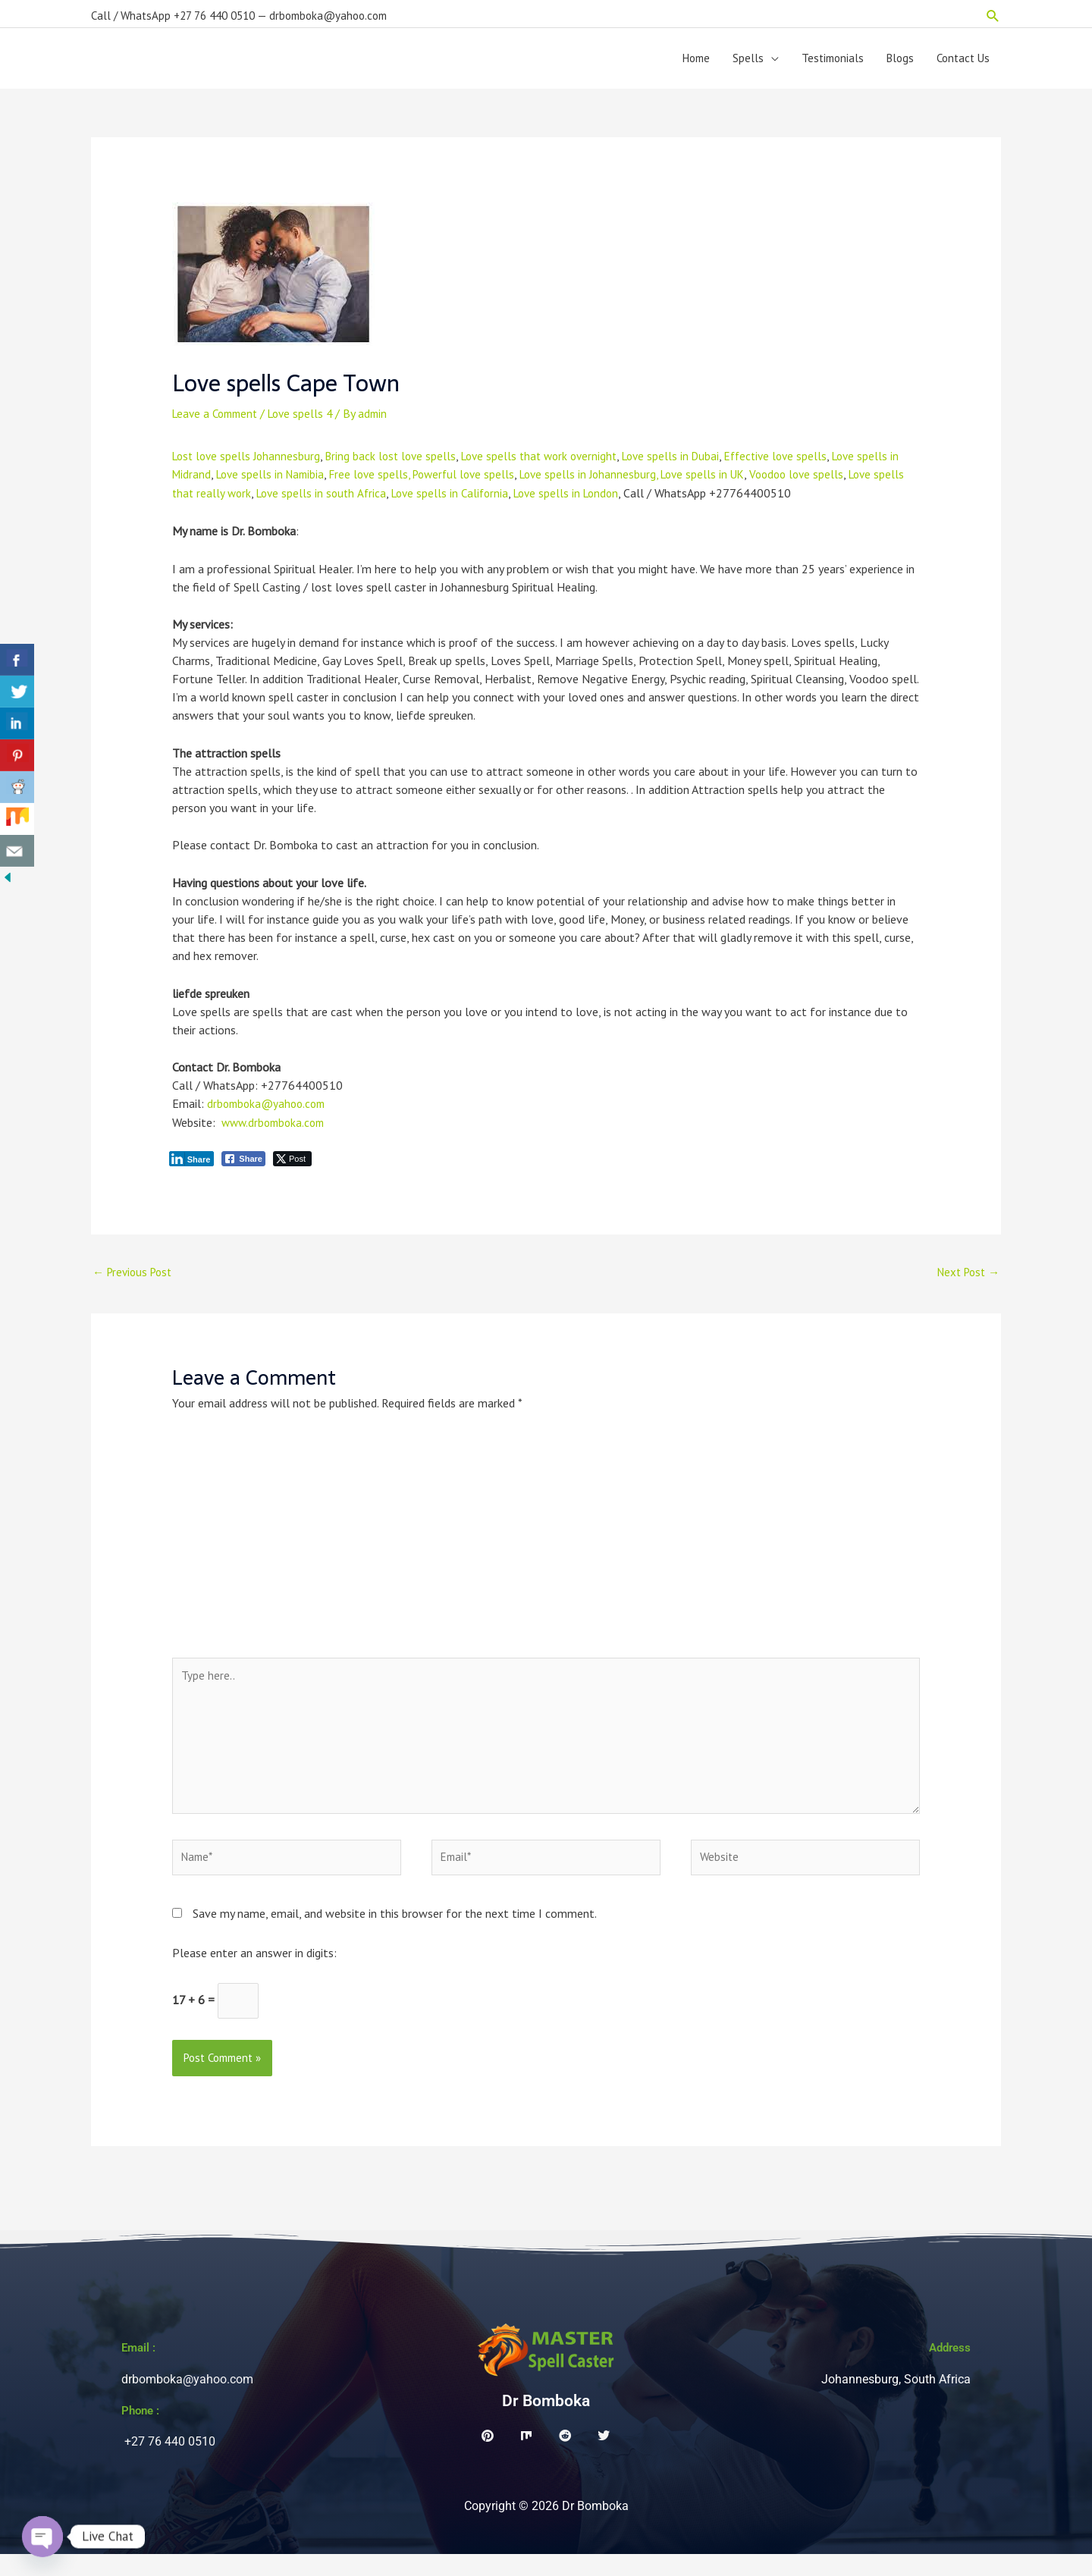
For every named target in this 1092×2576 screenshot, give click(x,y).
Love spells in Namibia (286, 482)
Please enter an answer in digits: (254, 1972)
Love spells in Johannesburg (618, 482)
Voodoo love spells (836, 482)
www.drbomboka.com (276, 1128)
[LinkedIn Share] (192, 1164)
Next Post (965, 1279)
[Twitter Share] (292, 1164)
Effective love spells (801, 464)
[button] (993, 12)
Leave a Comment (218, 420)
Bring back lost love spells (398, 464)
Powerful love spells (488, 482)
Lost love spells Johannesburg (249, 464)
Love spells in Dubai (691, 464)
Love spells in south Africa (360, 500)
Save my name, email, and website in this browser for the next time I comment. (395, 1933)
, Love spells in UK (735, 482)
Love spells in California (493, 500)
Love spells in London (615, 500)
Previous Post (135, 1279)
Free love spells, (391, 482)
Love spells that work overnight (553, 464)
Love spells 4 (309, 420)
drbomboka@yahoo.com (269, 1110)
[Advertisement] (546, 1552)
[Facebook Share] (243, 1164)
